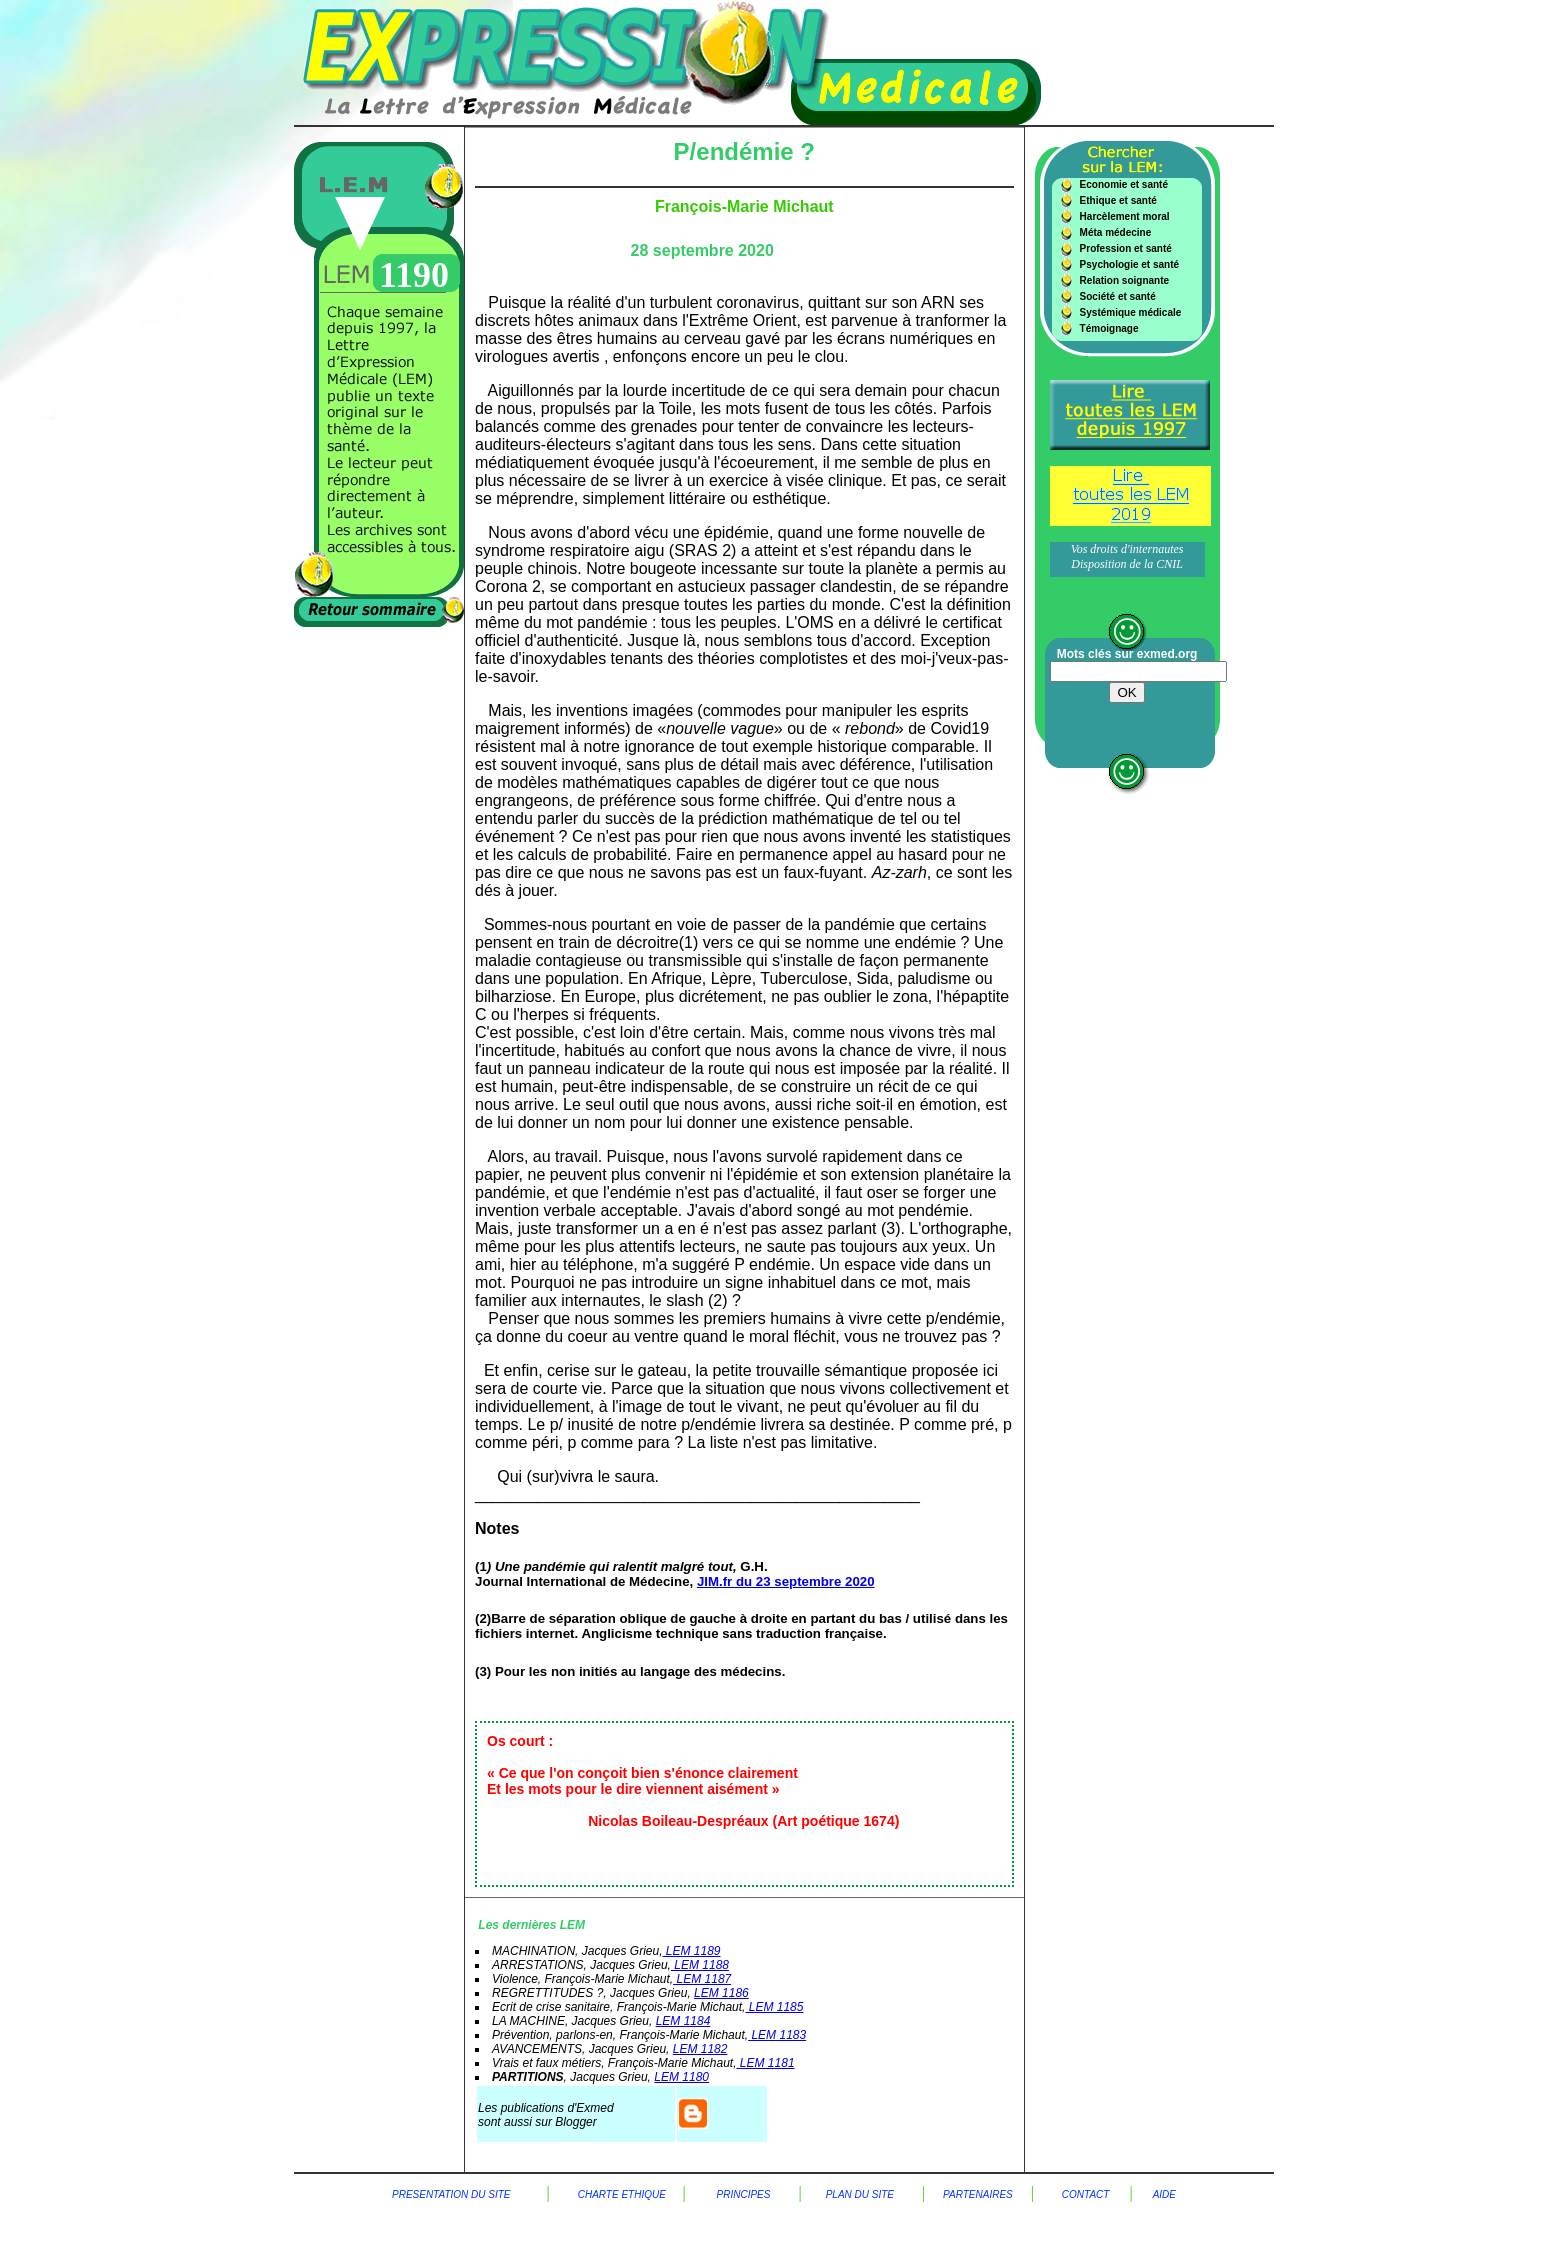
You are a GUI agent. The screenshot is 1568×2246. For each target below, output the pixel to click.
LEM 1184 (683, 2021)
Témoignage (1109, 328)
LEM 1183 (777, 2035)
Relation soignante (1124, 280)
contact (1086, 2194)
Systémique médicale (1131, 312)
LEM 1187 (702, 1979)
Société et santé (1118, 296)
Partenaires (977, 2194)
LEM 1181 (766, 2063)
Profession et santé (1126, 248)
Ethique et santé (1118, 200)
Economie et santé (1124, 184)
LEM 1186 (721, 1993)
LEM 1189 (691, 1951)
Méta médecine (1116, 232)
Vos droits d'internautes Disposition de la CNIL (1127, 556)
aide (1164, 2194)
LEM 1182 (700, 2049)
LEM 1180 (681, 2077)
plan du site (860, 2194)
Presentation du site (451, 2194)
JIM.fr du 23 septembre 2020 (786, 1581)
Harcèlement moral (1125, 216)
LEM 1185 (774, 2007)
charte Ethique (630, 2194)
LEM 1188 (700, 1965)
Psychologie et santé (1129, 264)
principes (742, 2194)
